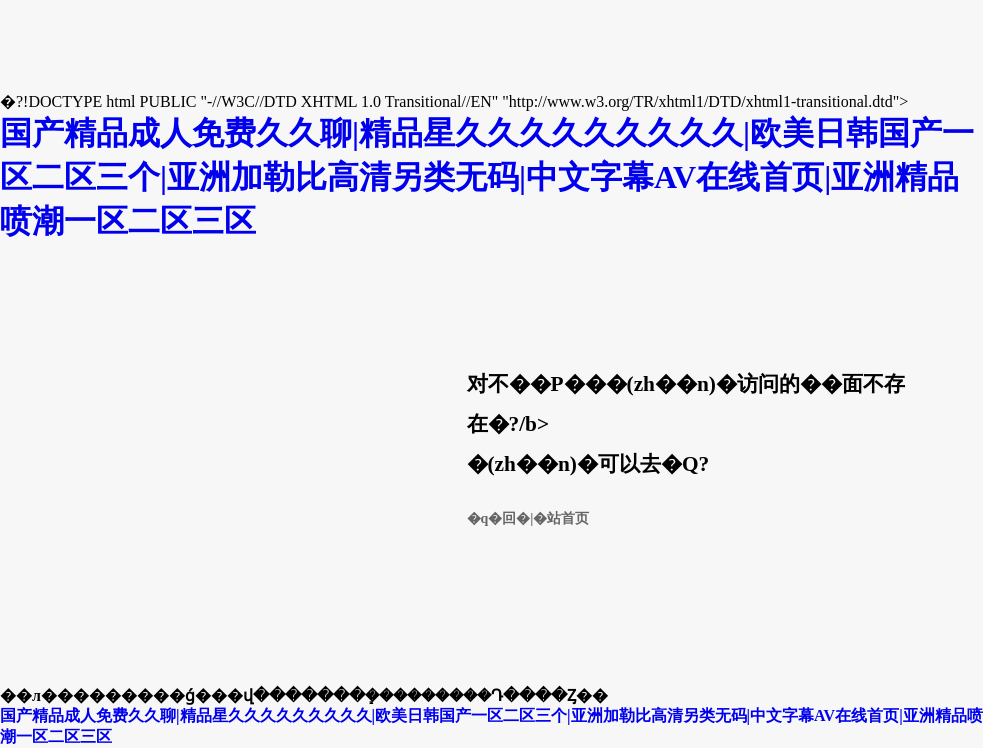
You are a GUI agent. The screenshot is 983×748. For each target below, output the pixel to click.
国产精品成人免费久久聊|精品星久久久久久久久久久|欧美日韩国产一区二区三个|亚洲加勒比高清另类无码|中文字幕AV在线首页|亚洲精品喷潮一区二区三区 (487, 177)
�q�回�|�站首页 (528, 518)
